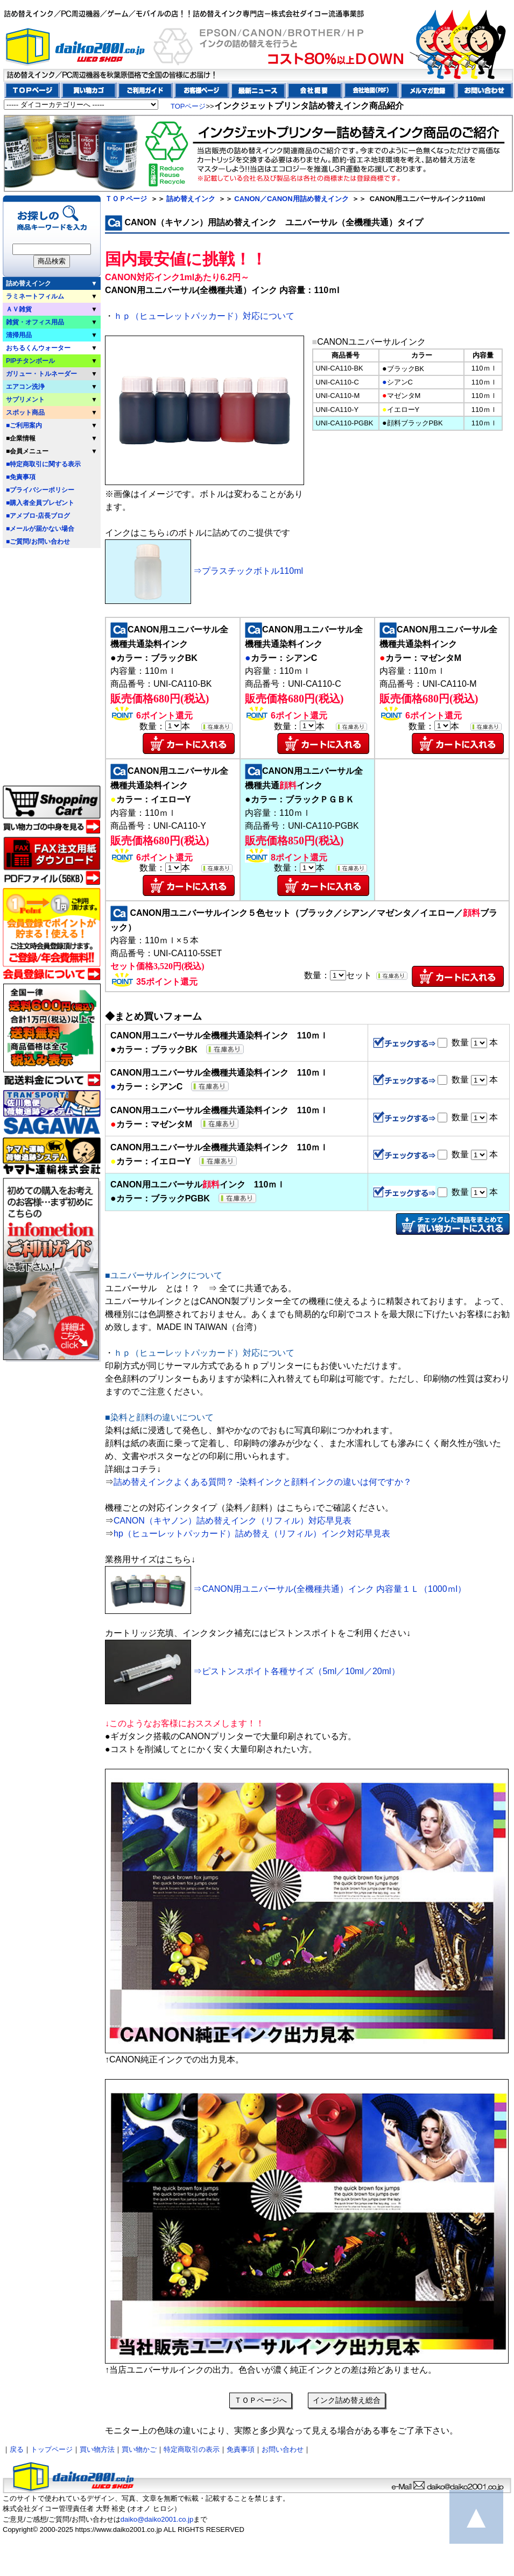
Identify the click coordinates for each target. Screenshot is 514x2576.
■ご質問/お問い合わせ (38, 541)
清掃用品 (19, 335)
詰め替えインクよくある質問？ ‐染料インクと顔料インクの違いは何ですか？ (263, 1481)
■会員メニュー (27, 451)
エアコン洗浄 (25, 386)
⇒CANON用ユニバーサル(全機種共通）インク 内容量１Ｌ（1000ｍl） (285, 1588)
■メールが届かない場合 (40, 528)
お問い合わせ (283, 2449)
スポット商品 (25, 412)
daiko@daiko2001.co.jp (157, 2519)
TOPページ (188, 106)
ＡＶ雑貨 (19, 309)
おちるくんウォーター (38, 348)
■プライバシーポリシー (40, 490)
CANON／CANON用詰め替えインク (291, 199)
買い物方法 (97, 2449)
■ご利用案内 (24, 425)
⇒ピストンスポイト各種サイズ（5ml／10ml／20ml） (252, 1671)
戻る (17, 2449)
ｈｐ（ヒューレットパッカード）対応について (204, 316)
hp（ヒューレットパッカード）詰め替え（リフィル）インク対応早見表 (252, 1533)
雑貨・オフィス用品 (35, 322)
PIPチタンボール (30, 361)
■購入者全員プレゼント (40, 503)
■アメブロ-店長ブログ (38, 516)
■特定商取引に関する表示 (43, 464)
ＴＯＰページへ (260, 2400)
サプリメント (25, 399)
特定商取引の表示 (192, 2449)
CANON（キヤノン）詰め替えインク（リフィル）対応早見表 (232, 1520)
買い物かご (139, 2449)
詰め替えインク (28, 283)
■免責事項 (21, 477)
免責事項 (241, 2449)
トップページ (52, 2449)
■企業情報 (21, 438)
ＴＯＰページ (126, 199)
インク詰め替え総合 (347, 2400)
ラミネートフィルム (35, 296)
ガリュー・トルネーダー (41, 374)
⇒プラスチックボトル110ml (204, 570)
